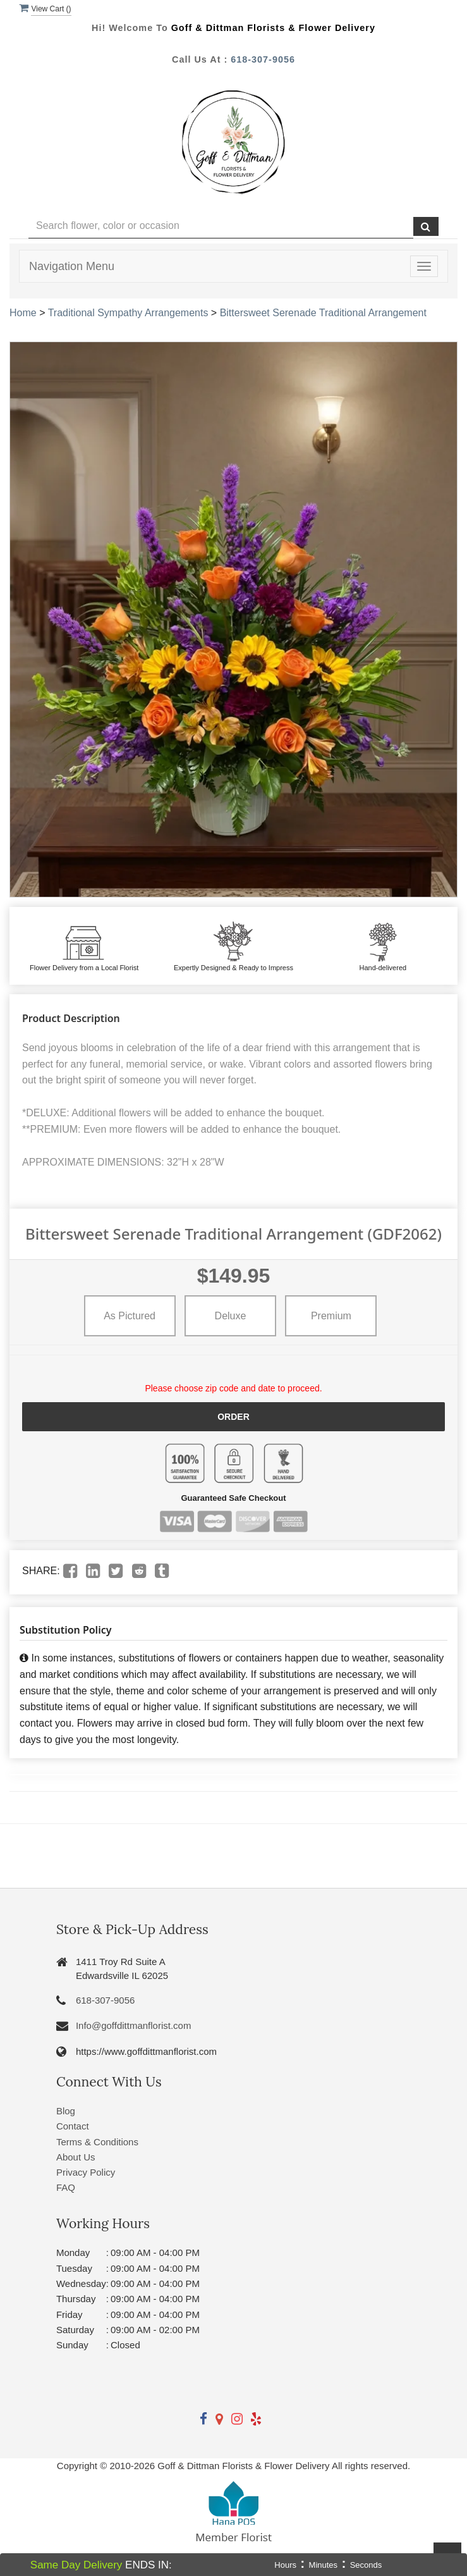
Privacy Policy (85, 2172)
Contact (72, 2126)
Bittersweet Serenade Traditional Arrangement (323, 312)
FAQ (65, 2187)
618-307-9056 (263, 59)
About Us (75, 2157)
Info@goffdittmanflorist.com (133, 2025)
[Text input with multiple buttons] (220, 226)
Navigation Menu (71, 266)
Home (23, 312)
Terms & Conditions (97, 2141)
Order (233, 1417)
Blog (65, 2110)
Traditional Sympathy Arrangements (128, 312)
